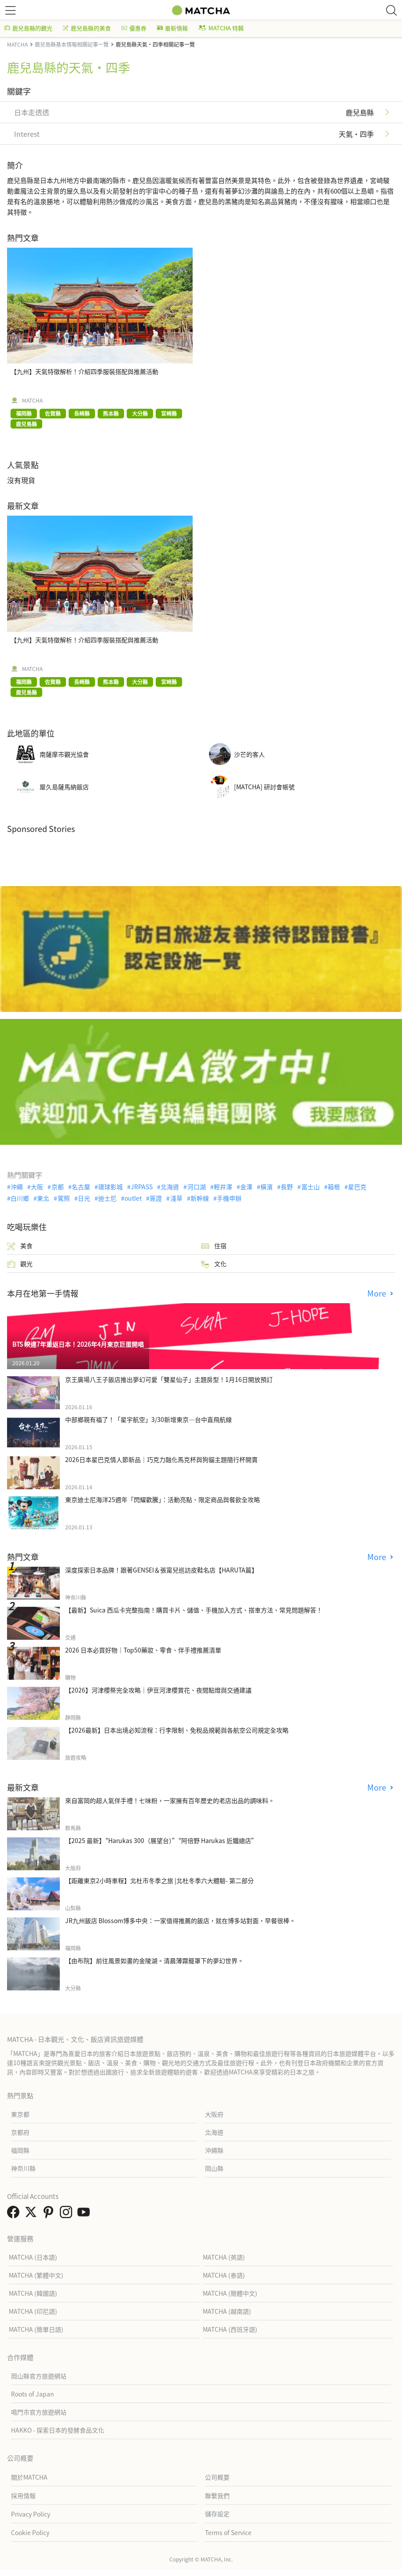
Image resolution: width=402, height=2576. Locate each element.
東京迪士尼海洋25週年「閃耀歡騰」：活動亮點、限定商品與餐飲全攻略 (162, 1499)
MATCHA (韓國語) (33, 2293)
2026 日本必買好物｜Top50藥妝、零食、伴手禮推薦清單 (143, 1649)
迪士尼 (107, 1198)
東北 (43, 1198)
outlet (133, 1198)
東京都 (20, 2114)
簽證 (156, 1198)
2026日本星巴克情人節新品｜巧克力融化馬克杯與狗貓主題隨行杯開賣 (161, 1459)
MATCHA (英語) (224, 2257)
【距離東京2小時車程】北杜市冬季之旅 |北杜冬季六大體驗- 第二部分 (159, 1880)
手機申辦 (229, 1198)
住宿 (214, 1245)
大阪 (37, 1187)
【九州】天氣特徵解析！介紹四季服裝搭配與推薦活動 (84, 371)
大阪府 (214, 2114)
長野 (287, 1187)
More (377, 1293)
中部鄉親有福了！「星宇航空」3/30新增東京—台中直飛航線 (148, 1419)
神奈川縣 (23, 2168)
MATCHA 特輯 (221, 28)
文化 (214, 1263)
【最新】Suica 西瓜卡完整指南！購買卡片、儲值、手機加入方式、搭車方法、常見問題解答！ (193, 1609)
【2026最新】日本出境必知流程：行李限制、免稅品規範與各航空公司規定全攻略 (177, 1730)
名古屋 (81, 1187)
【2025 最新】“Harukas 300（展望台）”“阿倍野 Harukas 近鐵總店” (161, 1840)
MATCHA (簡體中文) (230, 2293)
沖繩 (17, 1187)
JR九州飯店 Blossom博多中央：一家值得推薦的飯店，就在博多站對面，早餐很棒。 (180, 1920)
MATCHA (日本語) (33, 2257)
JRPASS (142, 1187)
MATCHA (32, 400)
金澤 (246, 1187)
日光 (84, 1198)
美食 (20, 1245)
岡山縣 (214, 2168)
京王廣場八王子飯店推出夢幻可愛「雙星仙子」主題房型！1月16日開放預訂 (169, 1379)
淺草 (176, 1198)
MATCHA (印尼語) (33, 2311)
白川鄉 (20, 1198)
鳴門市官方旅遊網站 (38, 2411)
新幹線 (199, 1198)
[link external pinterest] (50, 2214)
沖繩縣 (214, 2150)
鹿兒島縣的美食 (87, 28)
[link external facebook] (15, 2214)
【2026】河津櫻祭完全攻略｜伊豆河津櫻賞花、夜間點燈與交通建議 (158, 1690)
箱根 (334, 1187)
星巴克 (357, 1187)
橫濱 (266, 1187)
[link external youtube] (85, 2214)
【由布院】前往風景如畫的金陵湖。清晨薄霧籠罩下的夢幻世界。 (154, 1960)
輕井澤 (223, 1187)
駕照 (64, 1198)
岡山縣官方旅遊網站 (38, 2375)
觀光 (20, 1263)
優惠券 (133, 28)
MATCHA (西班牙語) (230, 2329)
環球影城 (110, 1187)
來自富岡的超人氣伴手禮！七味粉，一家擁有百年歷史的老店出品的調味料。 (169, 1800)
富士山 (310, 1187)
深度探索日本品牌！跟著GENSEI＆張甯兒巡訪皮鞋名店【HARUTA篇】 (161, 1569)
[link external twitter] (32, 2214)
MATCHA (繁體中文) (36, 2275)
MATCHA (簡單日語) (36, 2329)
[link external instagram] (68, 2214)
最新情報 (172, 28)
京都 (57, 1187)
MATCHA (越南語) (227, 2311)
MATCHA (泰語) (224, 2275)
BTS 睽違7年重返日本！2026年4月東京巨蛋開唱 (78, 1344)
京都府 (20, 2132)
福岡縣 (20, 2150)
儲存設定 (217, 2513)
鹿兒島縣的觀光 (28, 28)
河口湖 (196, 1187)
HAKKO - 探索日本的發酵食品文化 (57, 2430)
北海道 (170, 1187)
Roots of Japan (32, 2393)
